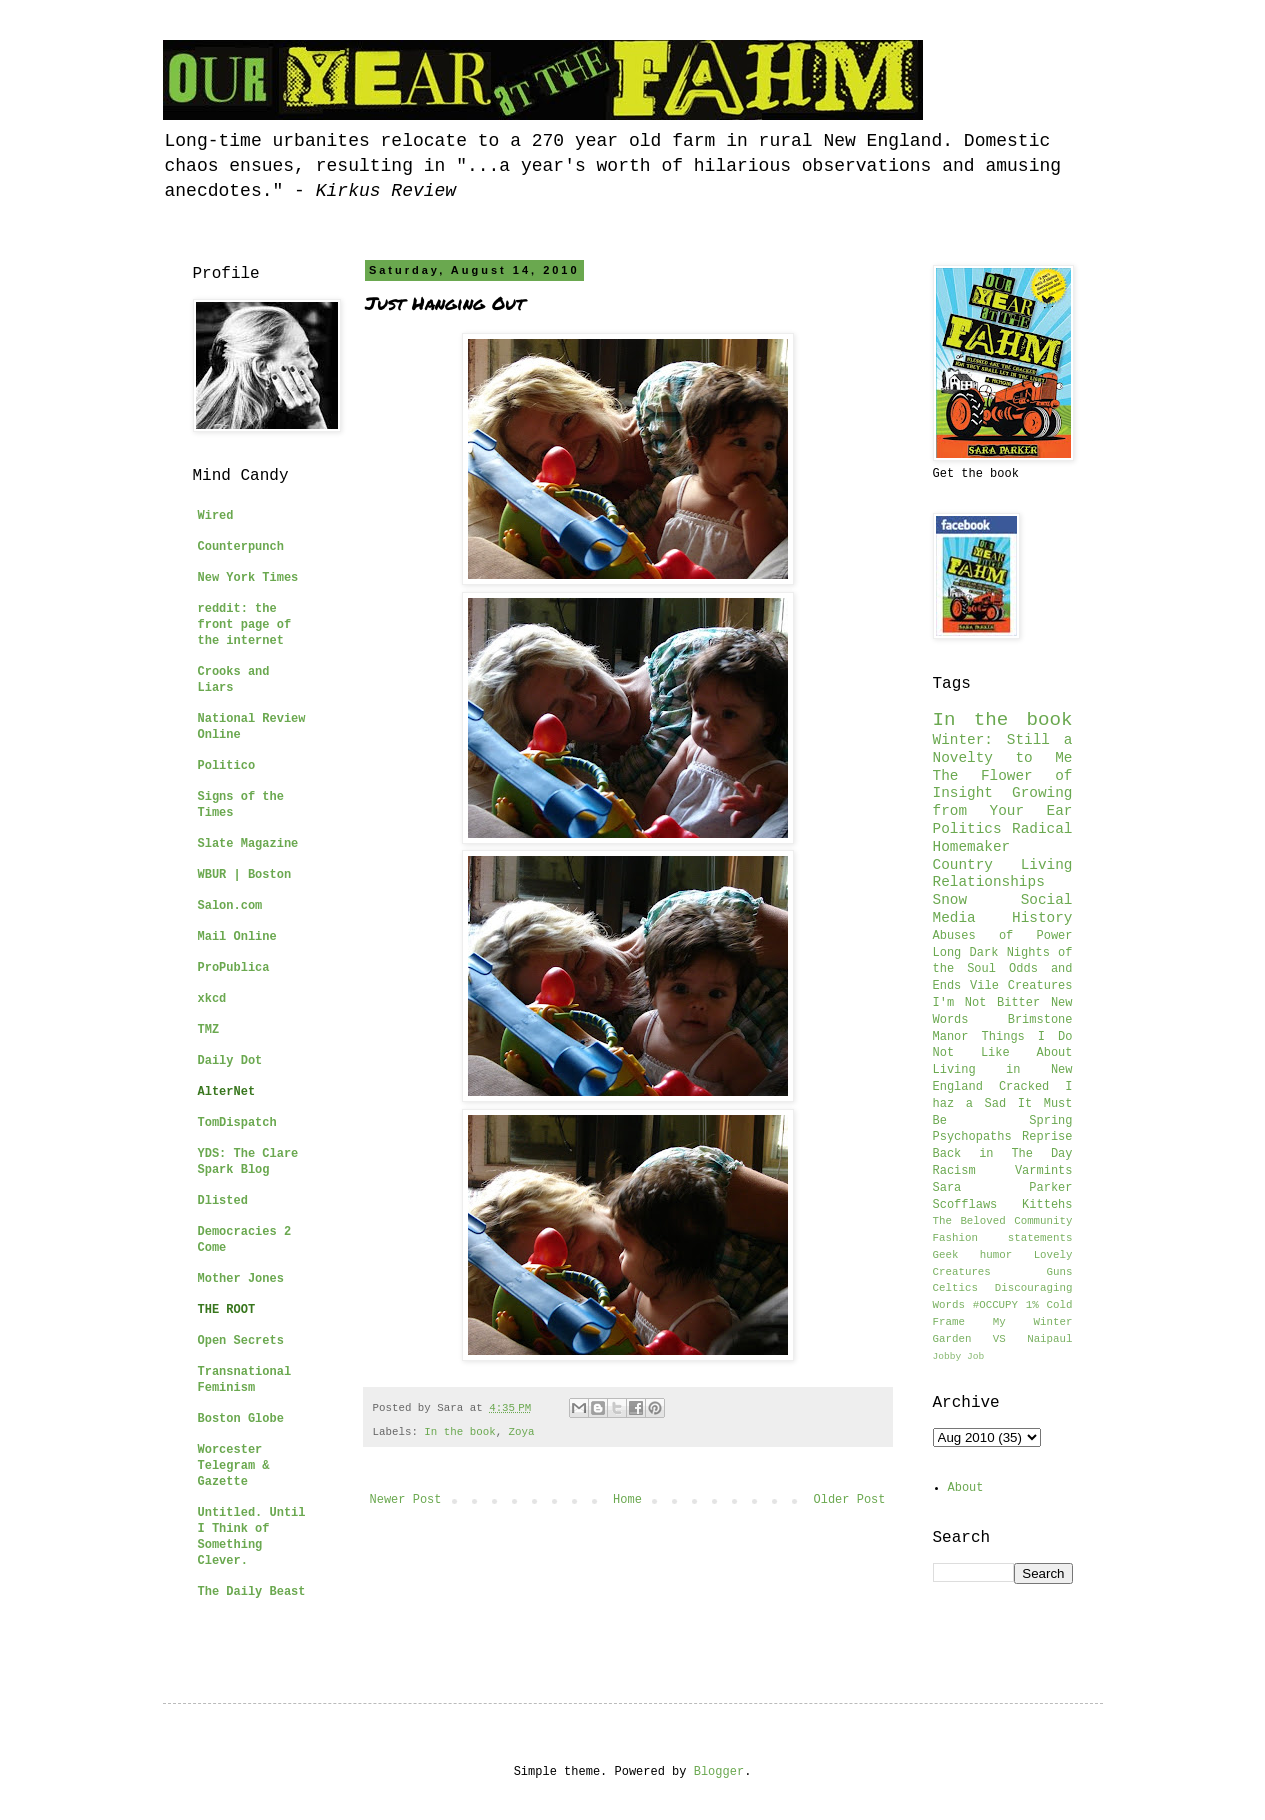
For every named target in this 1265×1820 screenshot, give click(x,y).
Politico (227, 766)
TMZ (209, 1030)
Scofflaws (965, 1205)
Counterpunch (241, 547)
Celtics (955, 1288)
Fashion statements (1003, 1238)
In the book (459, 1432)
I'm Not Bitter (987, 1003)
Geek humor (973, 1255)
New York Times (248, 578)
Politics (967, 829)
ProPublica (234, 968)
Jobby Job (959, 1356)
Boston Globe (241, 1419)
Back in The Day (1003, 1154)
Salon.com (230, 906)
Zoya (522, 1432)
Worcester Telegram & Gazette (234, 1466)
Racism (954, 1171)
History (1042, 918)
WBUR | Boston (245, 875)
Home (627, 1500)
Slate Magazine (248, 844)
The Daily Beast (252, 1592)
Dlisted (223, 1201)
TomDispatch (237, 1123)
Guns (1060, 1272)
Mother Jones (241, 1279)
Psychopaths (972, 1137)
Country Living (1003, 865)
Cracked (1024, 1087)
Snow (950, 900)
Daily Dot (230, 1061)
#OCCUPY (995, 1305)
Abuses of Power (1003, 936)
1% (1032, 1305)
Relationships (989, 882)
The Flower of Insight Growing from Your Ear (1003, 794)
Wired (216, 516)
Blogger (719, 1772)
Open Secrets (241, 1341)
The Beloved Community (1003, 1221)
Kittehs (1047, 1205)
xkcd (212, 999)
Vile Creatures (1021, 986)
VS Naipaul (1033, 1339)
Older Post (849, 1500)
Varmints (1044, 1171)
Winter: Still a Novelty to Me (1003, 749)
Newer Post (406, 1500)
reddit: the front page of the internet (245, 625)
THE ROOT (227, 1310)
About (966, 1488)
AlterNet (227, 1092)
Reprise (1047, 1137)
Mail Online (237, 937)
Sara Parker (1003, 1188)
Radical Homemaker (1003, 838)
